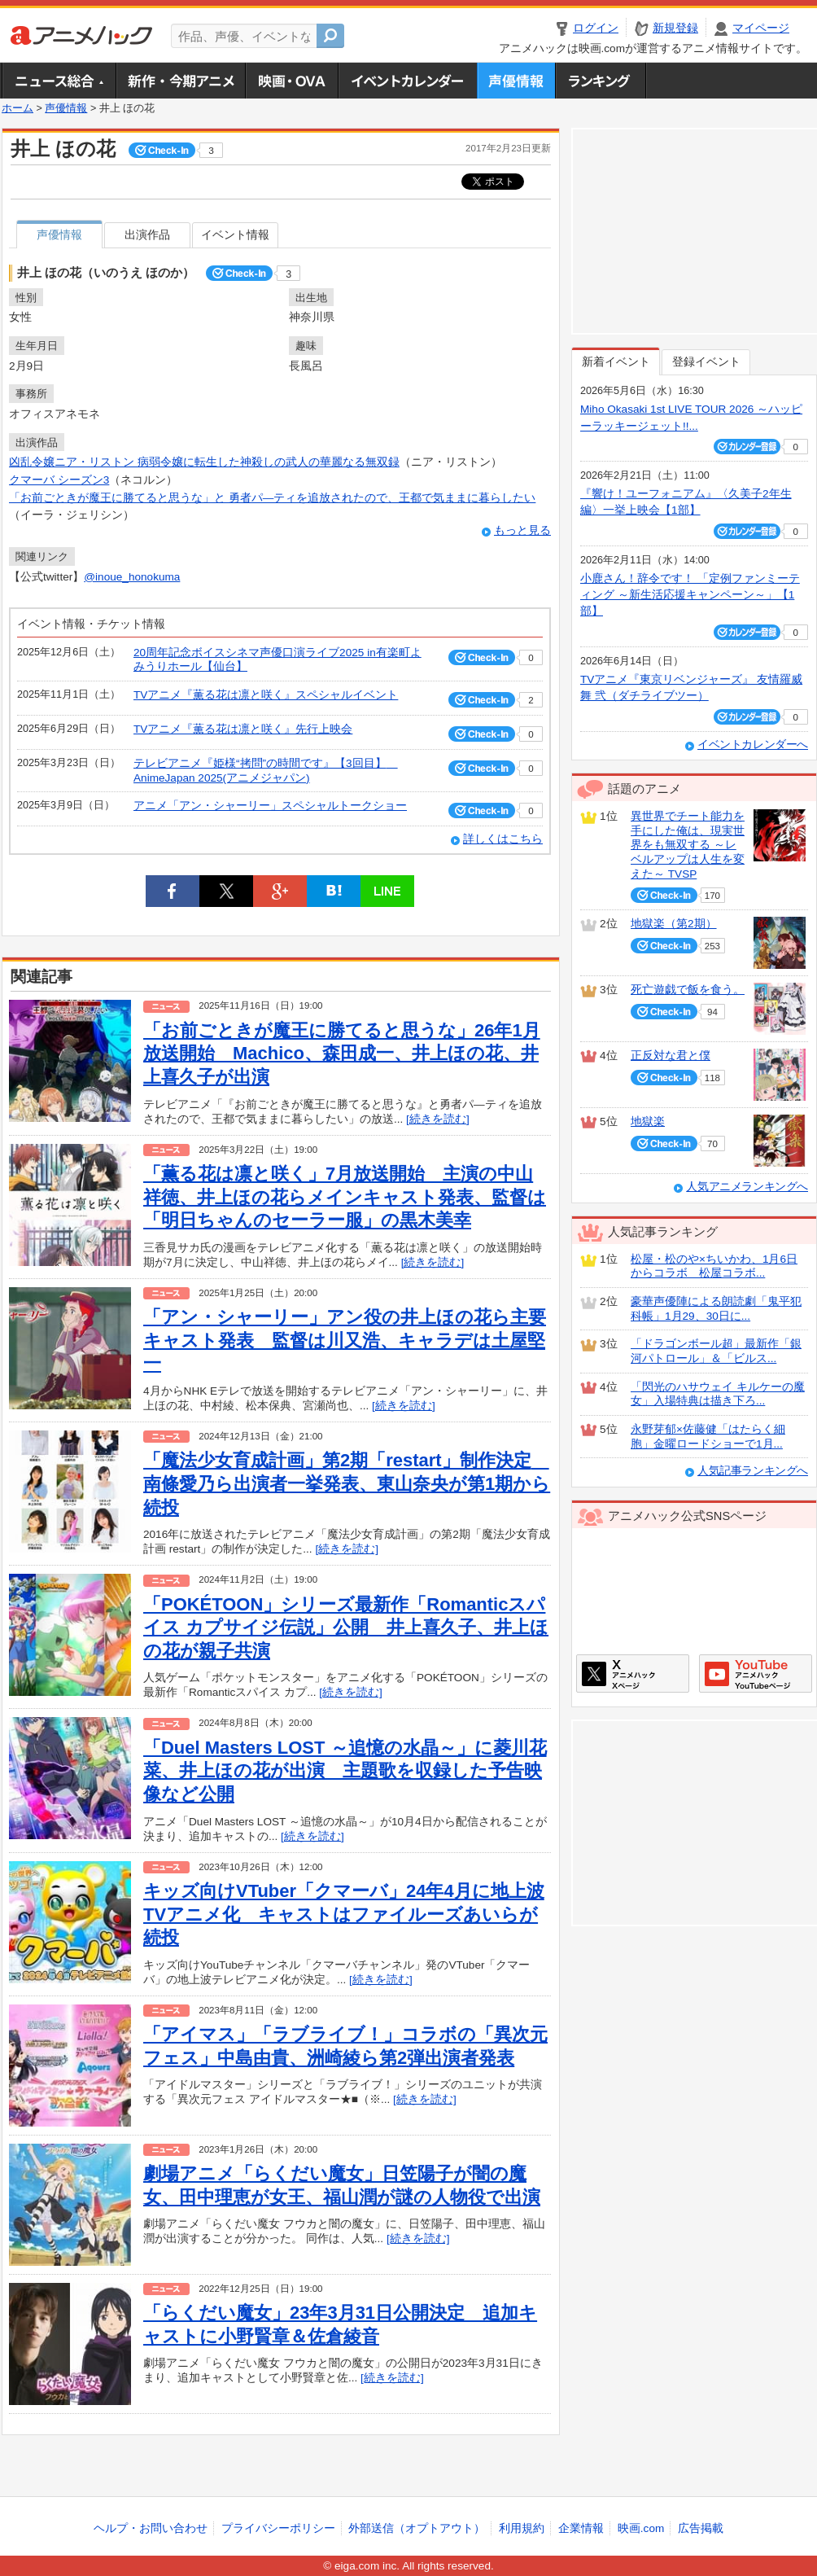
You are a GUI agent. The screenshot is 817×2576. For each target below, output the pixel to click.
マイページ (760, 28)
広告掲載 (700, 2528)
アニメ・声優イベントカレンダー (407, 81)
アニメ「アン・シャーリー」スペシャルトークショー (270, 806)
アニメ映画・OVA (291, 81)
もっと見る (522, 530)
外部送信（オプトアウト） (416, 2528)
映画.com (641, 2528)
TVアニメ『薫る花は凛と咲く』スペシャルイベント (265, 695)
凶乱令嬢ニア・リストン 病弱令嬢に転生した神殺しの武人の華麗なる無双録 (204, 462)
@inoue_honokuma (132, 577)
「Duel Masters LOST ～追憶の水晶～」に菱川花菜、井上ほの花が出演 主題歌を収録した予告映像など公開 (345, 1770)
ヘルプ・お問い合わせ (151, 2528)
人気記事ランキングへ (752, 1471)
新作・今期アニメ (180, 81)
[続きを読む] (438, 1119)
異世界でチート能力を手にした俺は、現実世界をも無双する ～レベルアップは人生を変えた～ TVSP (688, 845)
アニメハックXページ (632, 1673)
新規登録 (675, 28)
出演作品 (147, 235)
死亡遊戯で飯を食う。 (688, 990)
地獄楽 (648, 1121)
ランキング (601, 81)
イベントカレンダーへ (752, 744)
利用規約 (521, 2528)
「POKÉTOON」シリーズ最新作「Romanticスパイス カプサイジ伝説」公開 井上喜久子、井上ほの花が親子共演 (345, 1627)
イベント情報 (235, 235)
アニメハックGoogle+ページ (755, 1673)
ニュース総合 (59, 81)
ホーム (17, 108)
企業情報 (581, 2528)
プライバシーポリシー (278, 2528)
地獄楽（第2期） (674, 924)
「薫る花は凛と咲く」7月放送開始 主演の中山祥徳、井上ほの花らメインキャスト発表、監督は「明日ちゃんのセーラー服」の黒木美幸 (344, 1196)
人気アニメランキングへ (747, 1187)
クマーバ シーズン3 (59, 480)
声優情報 (516, 81)
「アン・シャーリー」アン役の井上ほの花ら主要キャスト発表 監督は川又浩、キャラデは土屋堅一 (344, 1340)
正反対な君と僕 (670, 1055)
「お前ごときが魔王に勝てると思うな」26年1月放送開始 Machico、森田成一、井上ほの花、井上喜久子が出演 (341, 1053)
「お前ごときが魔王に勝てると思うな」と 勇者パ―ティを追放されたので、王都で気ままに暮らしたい (272, 498)
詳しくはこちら (503, 839)
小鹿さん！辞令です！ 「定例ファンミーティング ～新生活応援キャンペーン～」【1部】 (690, 595)
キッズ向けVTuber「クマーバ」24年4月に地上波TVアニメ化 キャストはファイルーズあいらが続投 (343, 1914)
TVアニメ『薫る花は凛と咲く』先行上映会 (242, 729)
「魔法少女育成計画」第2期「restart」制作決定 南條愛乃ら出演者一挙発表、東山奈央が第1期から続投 (346, 1483)
